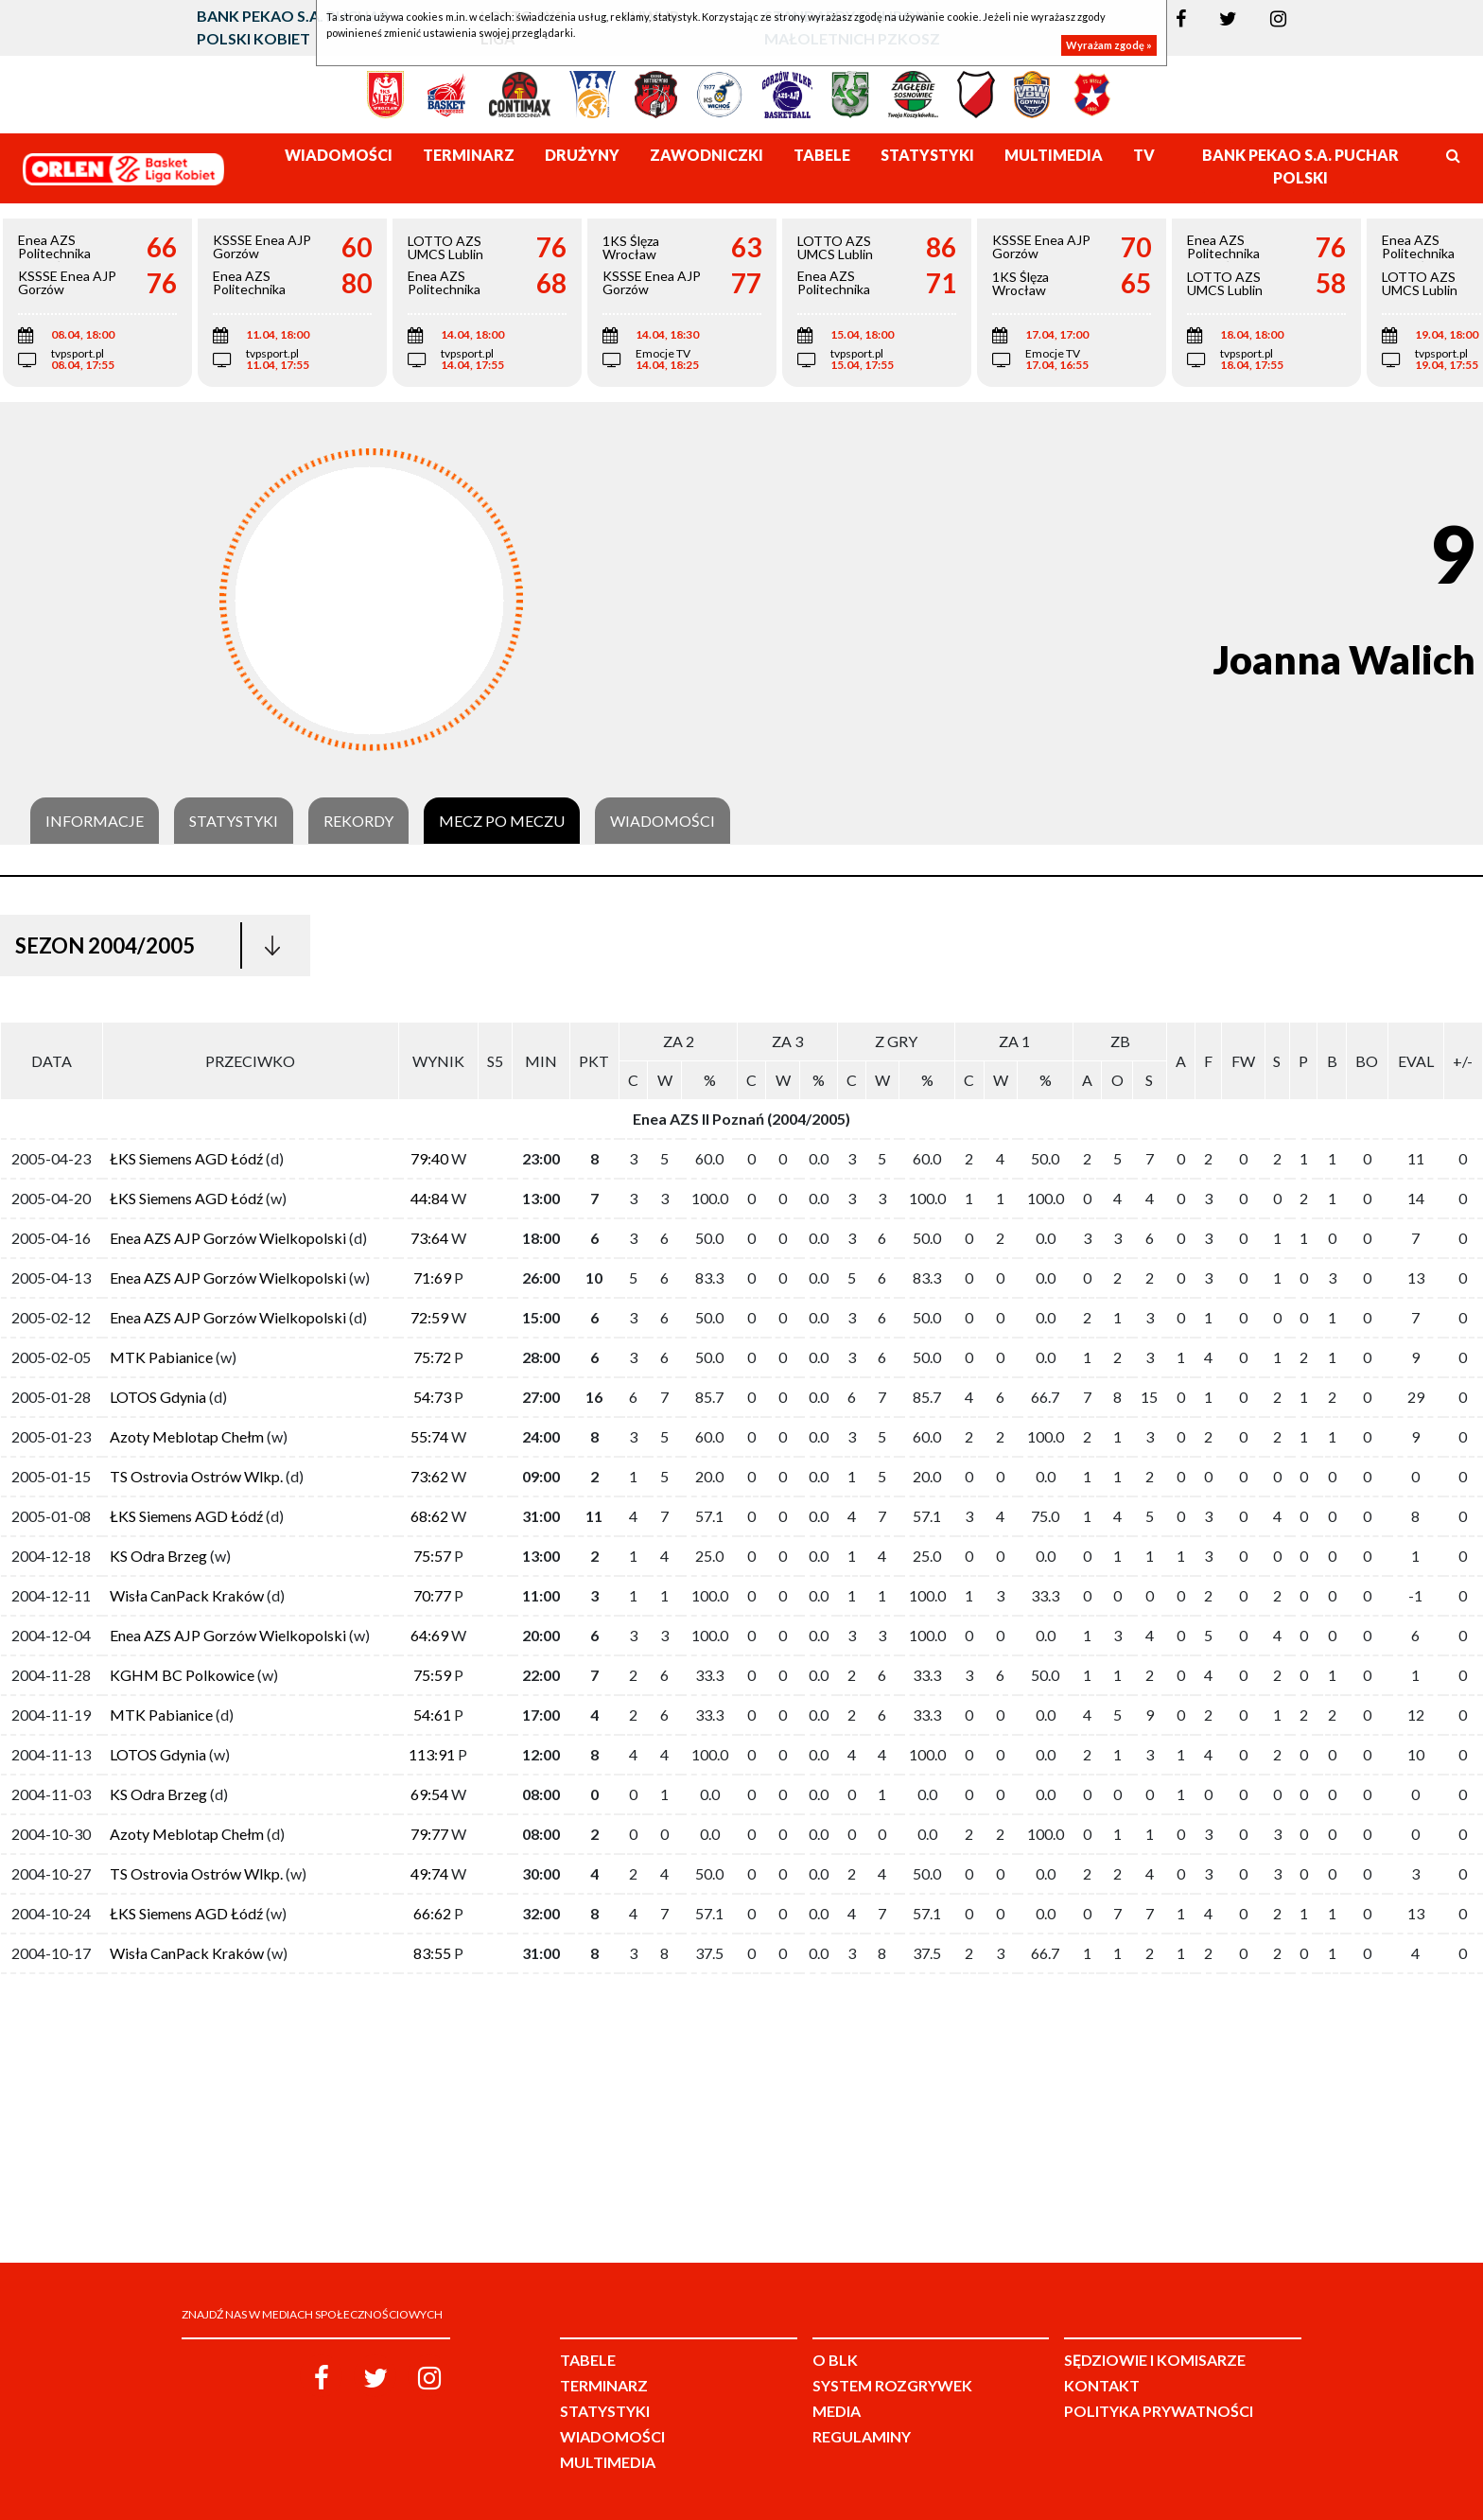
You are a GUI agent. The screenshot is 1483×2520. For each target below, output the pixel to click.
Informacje (94, 821)
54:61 (432, 1715)
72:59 (429, 1317)
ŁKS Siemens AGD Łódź (186, 1158)
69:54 (429, 1794)
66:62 (432, 1913)
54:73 (432, 1397)
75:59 (432, 1675)
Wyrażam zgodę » (1109, 45)
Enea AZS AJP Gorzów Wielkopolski (228, 1238)
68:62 (429, 1516)
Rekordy (358, 821)
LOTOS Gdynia (158, 1397)
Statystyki (233, 821)
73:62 (429, 1476)
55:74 (429, 1436)
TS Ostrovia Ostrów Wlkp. (196, 1476)
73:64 (429, 1238)
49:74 (429, 1873)
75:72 (432, 1357)
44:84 (429, 1198)
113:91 (432, 1754)
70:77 (432, 1595)
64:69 (429, 1635)
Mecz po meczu (502, 821)
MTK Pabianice (161, 1357)
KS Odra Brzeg (158, 1556)
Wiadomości (662, 821)
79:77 (429, 1834)
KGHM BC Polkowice (182, 1675)
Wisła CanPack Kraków (187, 1595)
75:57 (432, 1556)
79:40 (429, 1158)
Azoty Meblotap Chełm (187, 1436)
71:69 (432, 1277)
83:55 (432, 1953)
